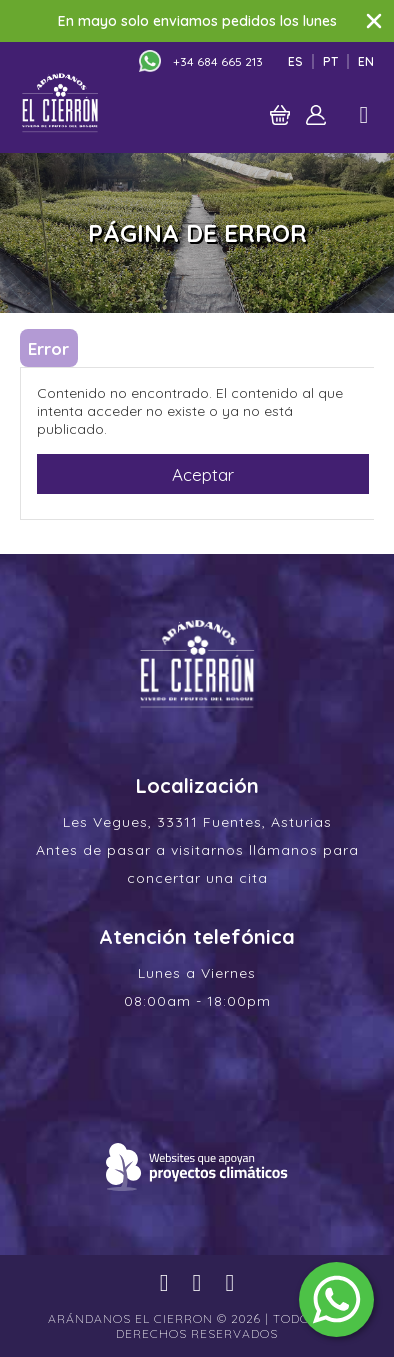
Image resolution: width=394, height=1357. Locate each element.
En (366, 61)
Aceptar (203, 474)
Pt (330, 61)
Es (295, 61)
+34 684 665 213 (218, 61)
